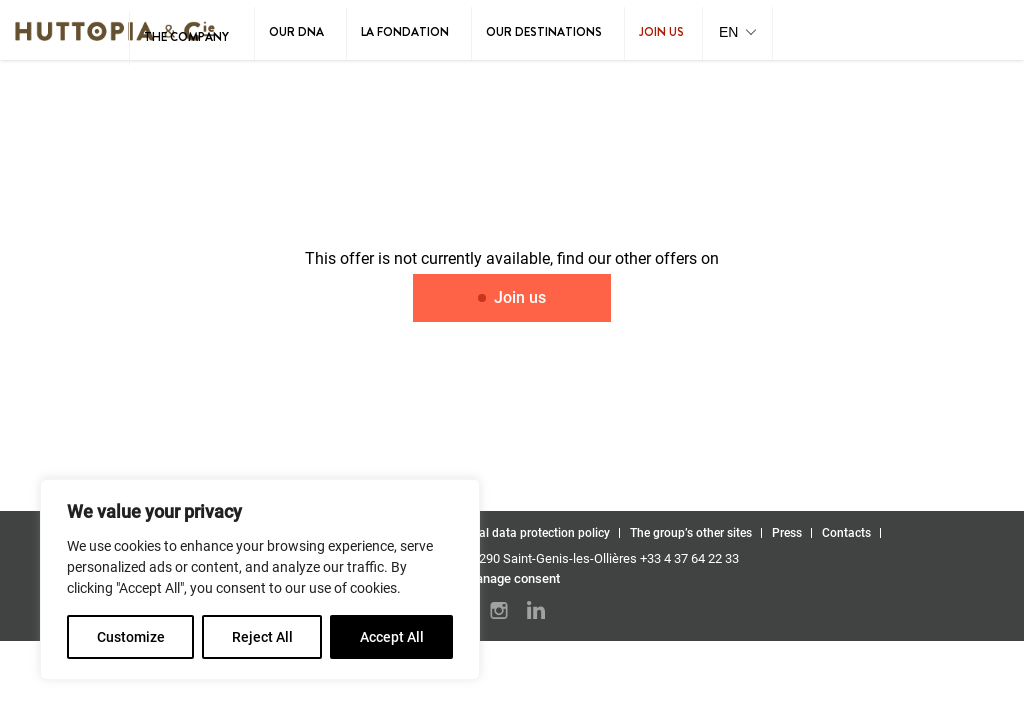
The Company (186, 37)
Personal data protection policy (525, 533)
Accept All (392, 637)
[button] (737, 33)
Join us (661, 32)
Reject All (262, 637)
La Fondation (405, 32)
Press (787, 533)
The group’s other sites (691, 533)
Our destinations (544, 32)
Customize (131, 637)
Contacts (846, 533)
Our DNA (296, 32)
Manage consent (512, 578)
